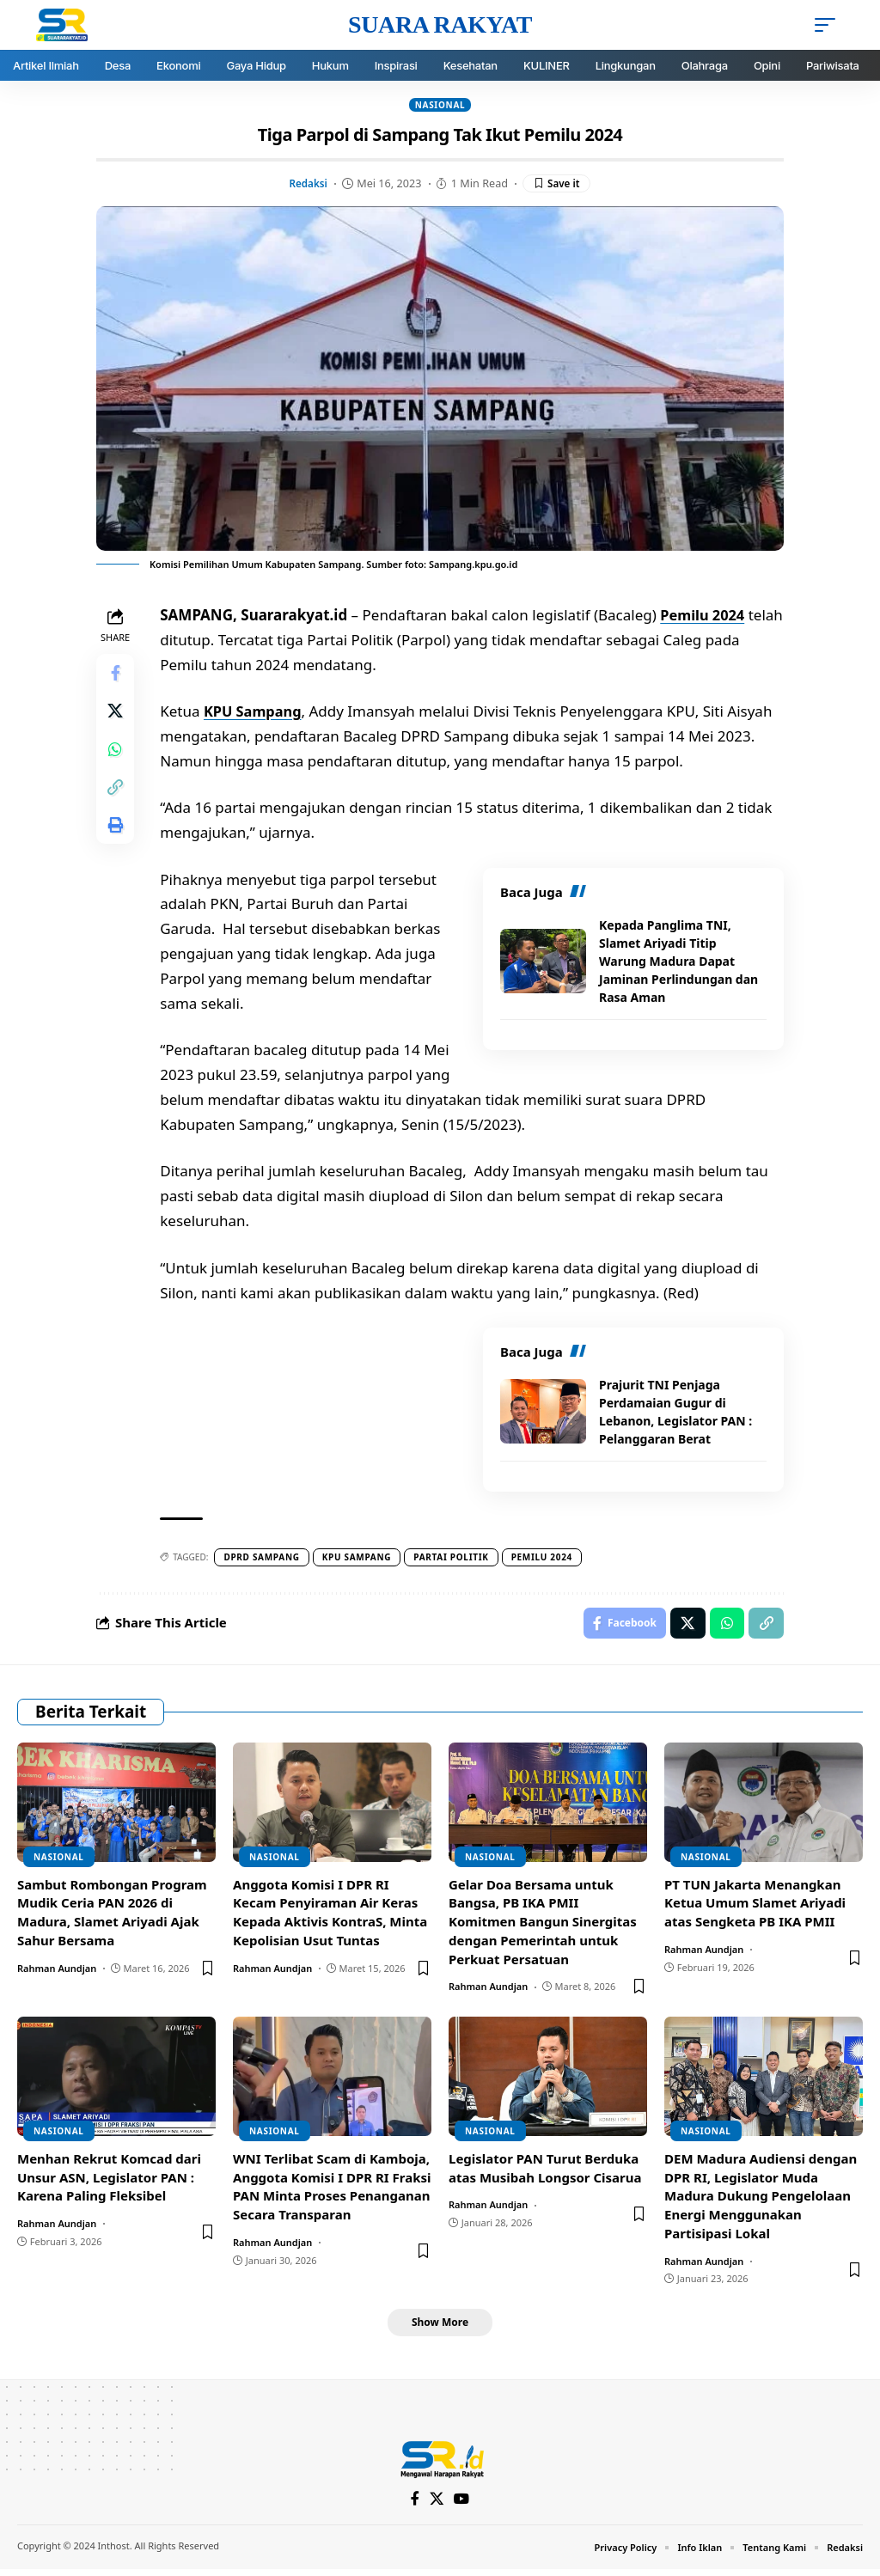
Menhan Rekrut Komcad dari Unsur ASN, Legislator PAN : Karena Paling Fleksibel (109, 2181)
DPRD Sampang (264, 1559)
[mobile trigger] (829, 25)
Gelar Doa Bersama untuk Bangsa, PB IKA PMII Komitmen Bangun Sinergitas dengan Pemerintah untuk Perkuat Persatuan (543, 1926)
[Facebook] (415, 2506)
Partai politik (454, 1559)
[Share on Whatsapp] (117, 758)
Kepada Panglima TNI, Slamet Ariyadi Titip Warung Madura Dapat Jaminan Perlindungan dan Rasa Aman (678, 962)
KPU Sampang (258, 713)
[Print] (117, 841)
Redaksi (306, 184)
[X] (437, 2506)
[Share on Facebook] (117, 676)
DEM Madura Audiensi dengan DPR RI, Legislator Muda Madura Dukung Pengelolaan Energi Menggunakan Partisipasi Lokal (760, 2200)
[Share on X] (117, 717)
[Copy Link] (117, 800)
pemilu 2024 (544, 1559)
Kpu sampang (359, 1559)
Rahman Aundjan (56, 1972)
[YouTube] (462, 2506)
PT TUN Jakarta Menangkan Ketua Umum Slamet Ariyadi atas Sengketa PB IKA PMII (755, 1907)
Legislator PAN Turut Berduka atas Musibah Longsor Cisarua (545, 2172)
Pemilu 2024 (707, 616)
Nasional (440, 105)
